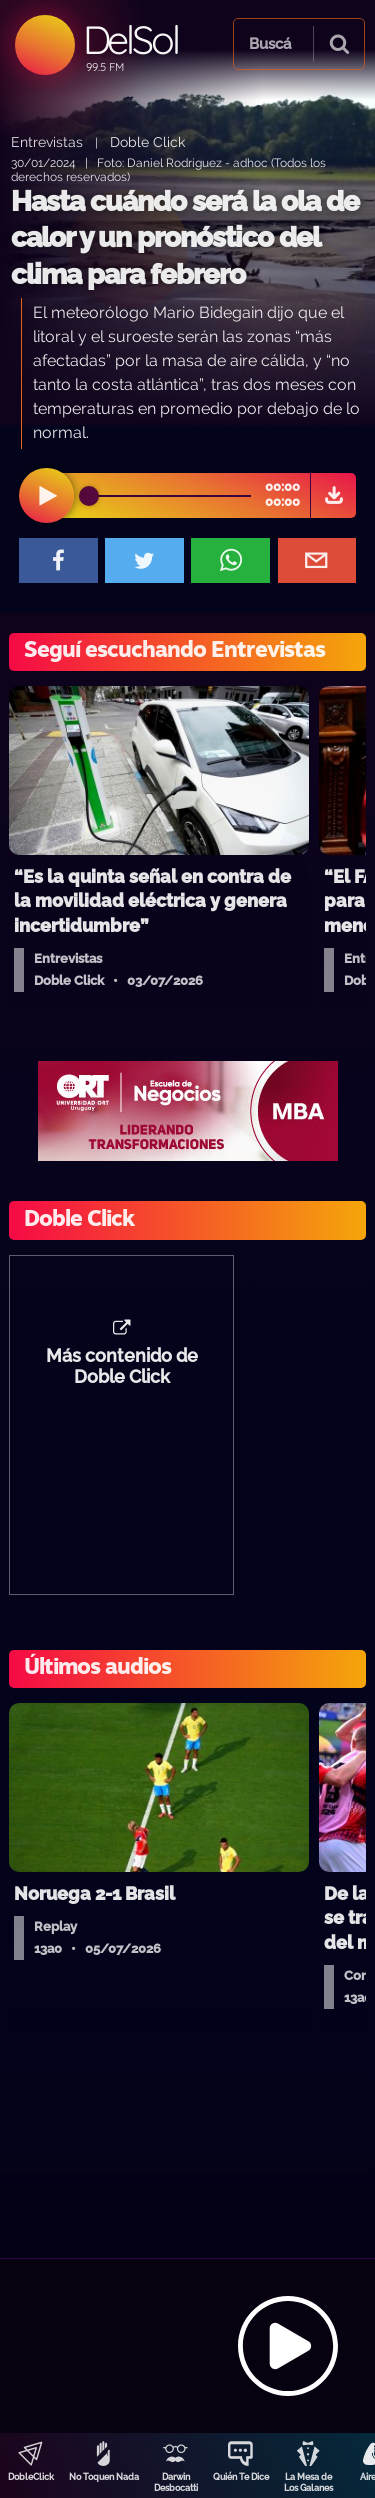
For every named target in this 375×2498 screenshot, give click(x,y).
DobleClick (31, 2477)
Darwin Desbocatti (176, 2482)
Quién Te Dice (241, 2477)
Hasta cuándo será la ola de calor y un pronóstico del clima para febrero (185, 238)
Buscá (270, 44)
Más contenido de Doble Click (122, 1367)
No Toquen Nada (104, 2477)
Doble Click (147, 141)
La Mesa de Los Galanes (308, 2482)
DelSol (130, 39)
